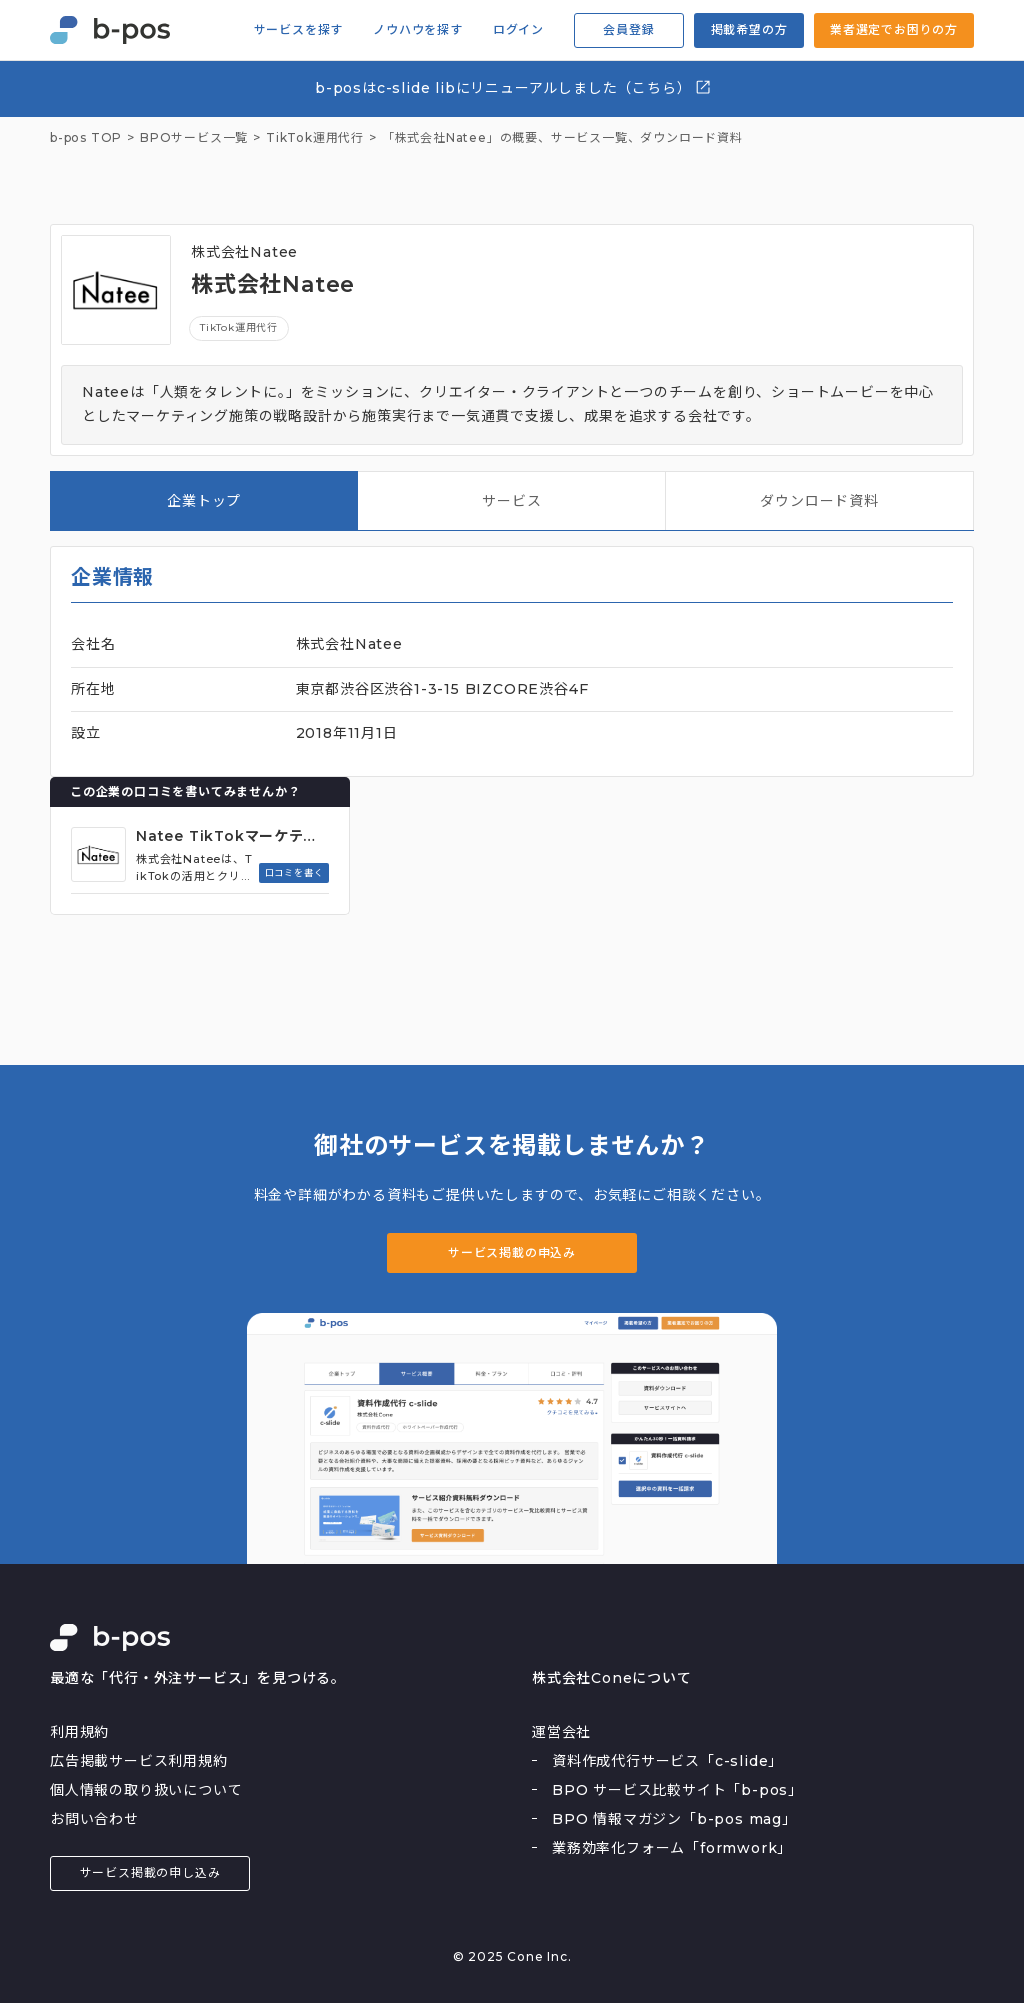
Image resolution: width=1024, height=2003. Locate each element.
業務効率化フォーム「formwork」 (672, 1848)
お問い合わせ (94, 1819)
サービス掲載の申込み (512, 1252)
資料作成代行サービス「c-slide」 (667, 1761)
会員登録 (628, 29)
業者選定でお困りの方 (894, 29)
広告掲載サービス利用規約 (139, 1761)
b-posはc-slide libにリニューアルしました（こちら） (513, 87)
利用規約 (79, 1732)
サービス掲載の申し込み (150, 1872)
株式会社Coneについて (612, 1678)
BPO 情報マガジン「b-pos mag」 (674, 1819)
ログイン (518, 30)
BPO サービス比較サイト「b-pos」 (677, 1790)
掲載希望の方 (749, 29)
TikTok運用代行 (239, 327)
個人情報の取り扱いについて (146, 1790)
